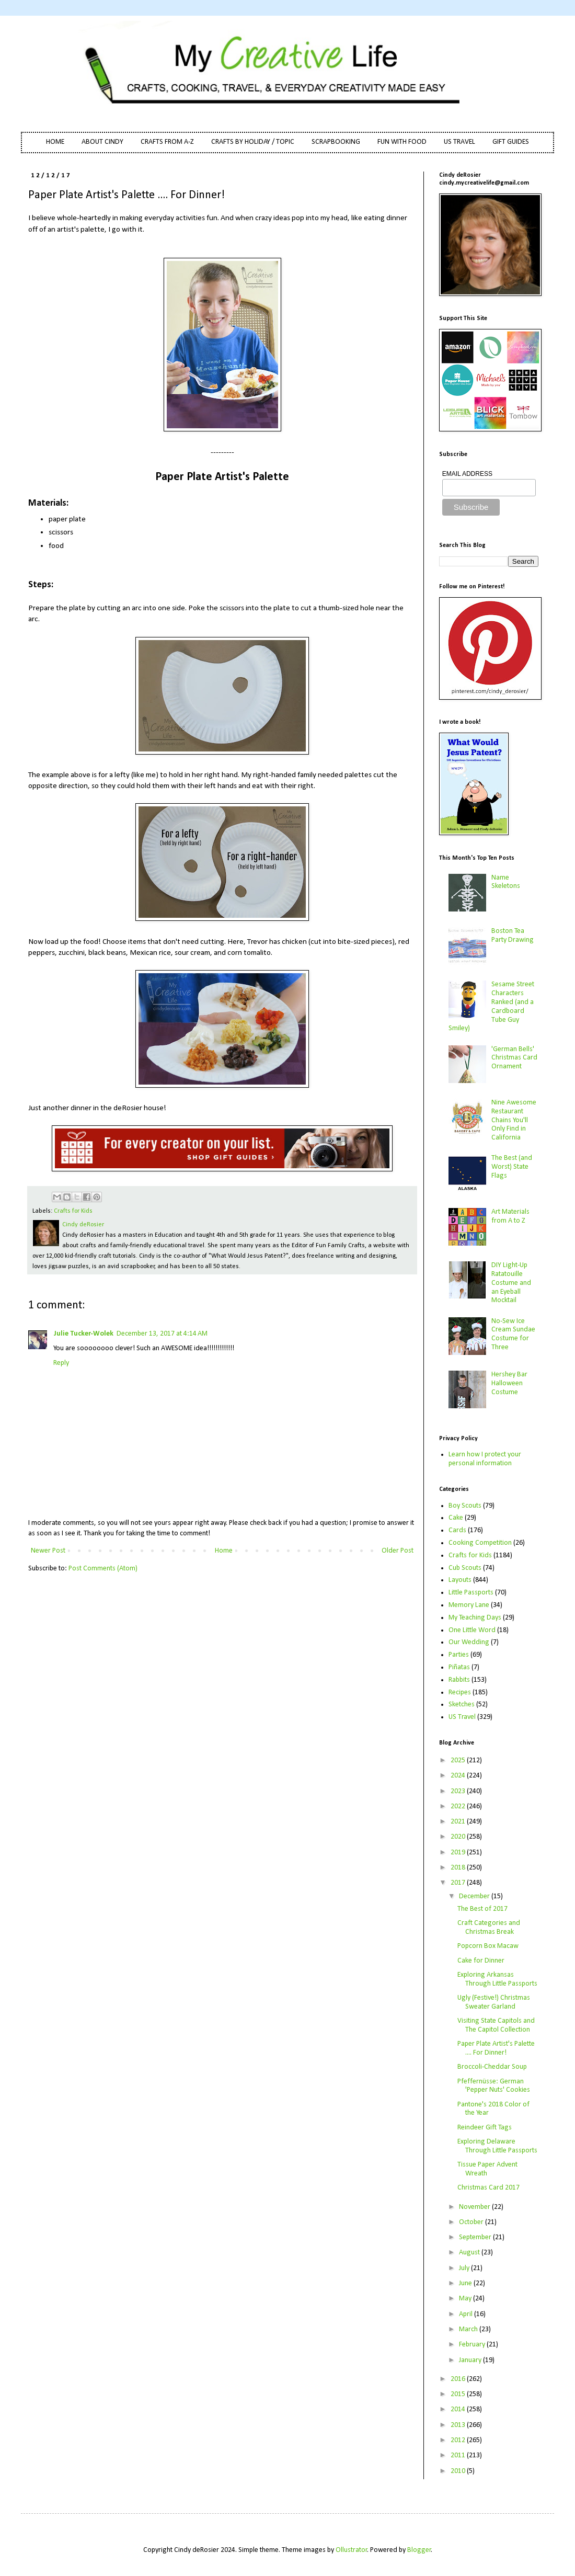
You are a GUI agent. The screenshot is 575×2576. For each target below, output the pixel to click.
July (465, 2268)
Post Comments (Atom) (102, 1568)
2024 (459, 1776)
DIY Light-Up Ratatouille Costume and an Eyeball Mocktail (511, 1282)
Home (224, 1551)
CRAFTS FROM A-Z (167, 142)
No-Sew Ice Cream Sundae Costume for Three (513, 1334)
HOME (55, 142)
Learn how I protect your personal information (484, 1459)
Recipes (459, 1692)
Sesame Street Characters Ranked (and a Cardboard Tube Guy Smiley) (491, 1006)
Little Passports (470, 1593)
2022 (459, 1806)
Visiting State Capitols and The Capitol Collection (496, 2025)
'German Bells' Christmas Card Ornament (514, 1058)
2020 (459, 1837)
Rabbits (459, 1680)
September (476, 2237)
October (472, 2222)
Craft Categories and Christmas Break (488, 1927)
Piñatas (459, 1667)
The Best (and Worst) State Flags (511, 1167)
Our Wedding (468, 1642)
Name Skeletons (505, 882)
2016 (459, 2379)
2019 (459, 1852)
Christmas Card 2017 (488, 2188)
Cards (457, 1530)
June (466, 2283)
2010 (459, 2471)
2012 (459, 2440)
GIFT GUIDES (510, 142)
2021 (459, 1822)
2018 (459, 1868)
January (471, 2360)
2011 (459, 2455)
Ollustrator (351, 2550)
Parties (458, 1655)
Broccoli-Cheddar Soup (492, 2067)
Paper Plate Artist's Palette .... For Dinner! (496, 2048)
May (466, 2299)
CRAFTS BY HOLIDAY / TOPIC (252, 142)
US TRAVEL (459, 142)
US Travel (462, 1717)
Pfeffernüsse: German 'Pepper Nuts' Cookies (493, 2086)
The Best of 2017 (482, 1909)
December (475, 1896)
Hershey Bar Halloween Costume (509, 1383)
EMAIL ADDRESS (467, 473)
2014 (459, 2409)
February (473, 2345)
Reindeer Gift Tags (484, 2128)
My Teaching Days (474, 1618)
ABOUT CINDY (102, 142)
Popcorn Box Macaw (488, 1946)
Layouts (460, 1580)
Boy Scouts (464, 1506)
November (475, 2207)
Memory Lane (468, 1605)
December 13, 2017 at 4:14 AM (162, 1334)
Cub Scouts (464, 1568)
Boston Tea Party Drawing (512, 935)
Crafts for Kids (73, 1211)
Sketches (461, 1704)
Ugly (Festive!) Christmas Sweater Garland (493, 2002)
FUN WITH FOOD (402, 142)
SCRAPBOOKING (336, 142)
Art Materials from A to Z (510, 1216)
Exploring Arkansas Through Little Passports (497, 1979)
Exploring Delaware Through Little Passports (497, 2146)
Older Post (397, 1551)
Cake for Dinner (480, 1961)
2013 (459, 2425)
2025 (459, 1760)
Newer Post (48, 1551)
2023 (459, 1791)
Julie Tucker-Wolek (83, 1334)
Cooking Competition (480, 1543)
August (470, 2252)
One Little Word (472, 1630)
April (466, 2314)
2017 (459, 1883)
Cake (455, 1518)
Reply (61, 1363)
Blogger (419, 2550)
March (469, 2329)
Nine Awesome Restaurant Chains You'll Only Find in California (513, 1120)
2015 (459, 2394)
